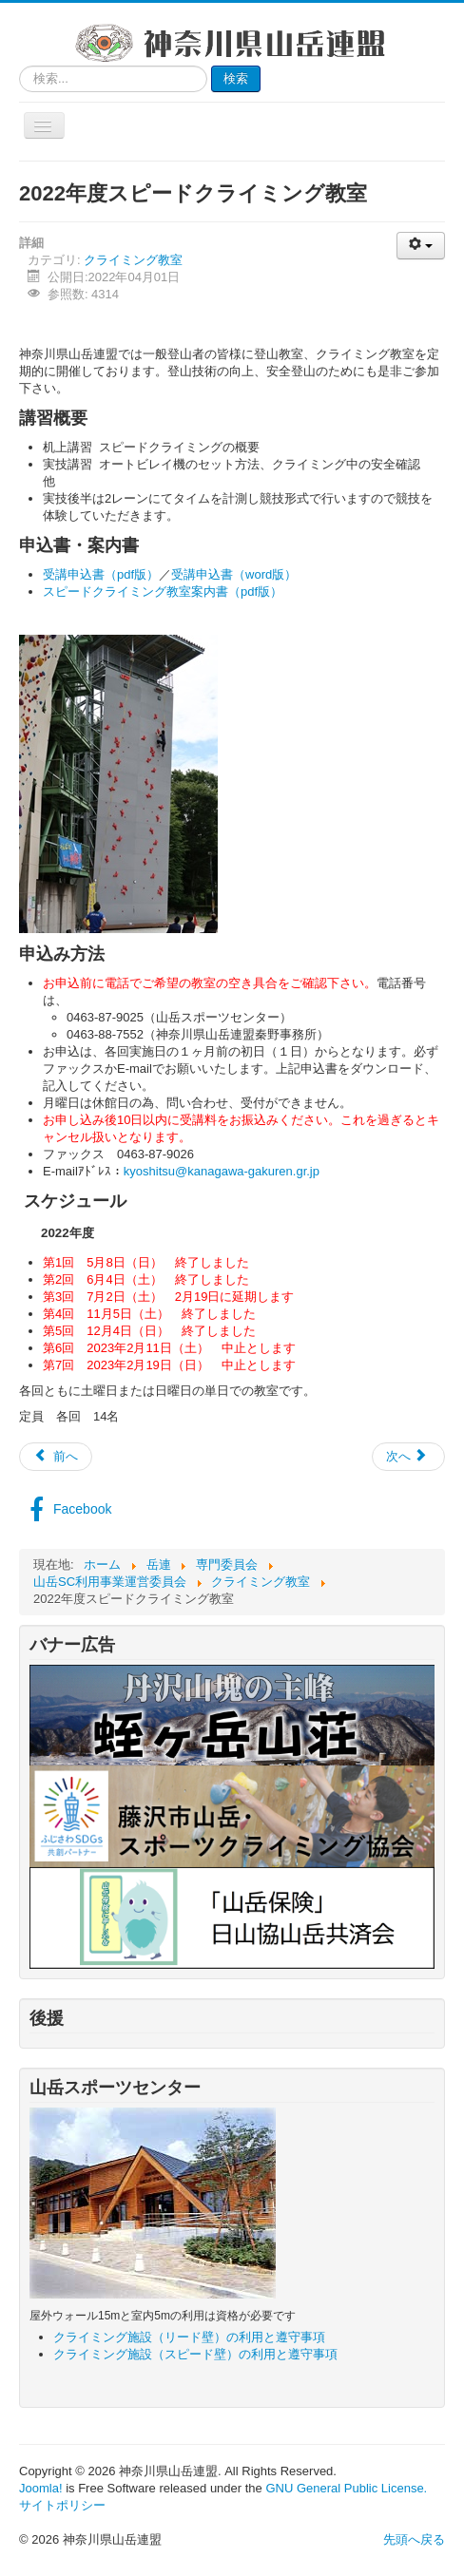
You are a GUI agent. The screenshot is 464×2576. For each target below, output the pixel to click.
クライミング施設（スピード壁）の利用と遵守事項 (195, 2354)
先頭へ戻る (414, 2539)
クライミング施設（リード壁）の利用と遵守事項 (189, 2337)
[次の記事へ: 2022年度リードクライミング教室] (408, 1456)
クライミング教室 (133, 260)
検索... (19, 66)
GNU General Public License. (346, 2488)
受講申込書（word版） (234, 574)
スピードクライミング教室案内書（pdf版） (162, 591)
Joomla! (41, 2488)
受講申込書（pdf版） (101, 574)
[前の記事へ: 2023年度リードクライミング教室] (55, 1456)
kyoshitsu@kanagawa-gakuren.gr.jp (221, 1171)
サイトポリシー (62, 2505)
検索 (235, 78)
